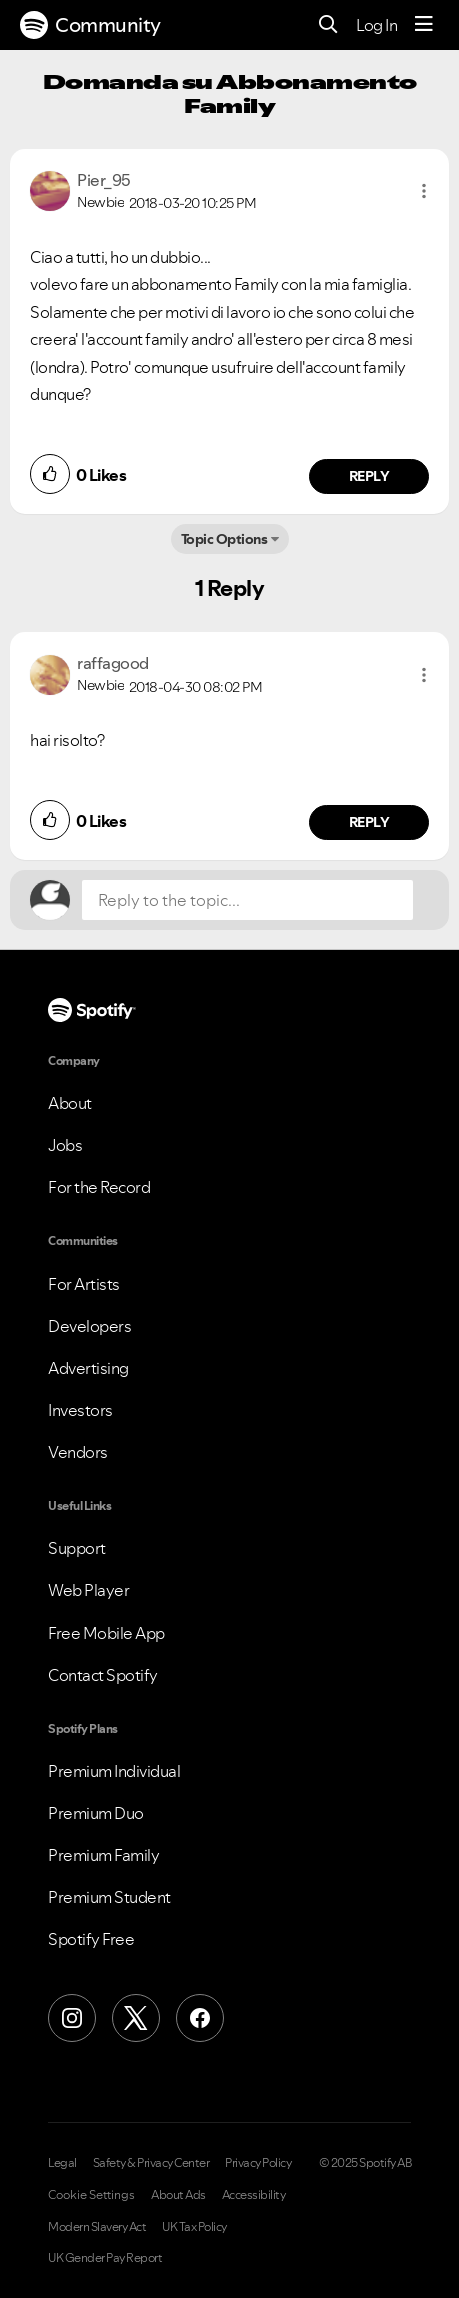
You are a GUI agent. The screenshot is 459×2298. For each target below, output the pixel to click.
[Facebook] (200, 2018)
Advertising (88, 1368)
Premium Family (103, 1855)
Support (77, 1548)
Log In (376, 25)
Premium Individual (114, 1771)
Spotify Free (91, 1939)
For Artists (84, 1284)
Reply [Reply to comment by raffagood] (369, 822)
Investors (80, 1410)
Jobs (65, 1145)
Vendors (78, 1452)
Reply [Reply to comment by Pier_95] (369, 476)
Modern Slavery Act (97, 2227)
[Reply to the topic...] (247, 900)
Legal (62, 2163)
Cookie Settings (91, 2195)
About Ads (178, 2195)
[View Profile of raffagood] (113, 663)
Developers (89, 1326)
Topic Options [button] (224, 539)
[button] (424, 191)
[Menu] (424, 25)
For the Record (99, 1187)
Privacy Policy (258, 2163)
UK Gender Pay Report (105, 2258)
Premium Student (109, 1897)
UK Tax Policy (194, 2227)
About (70, 1103)
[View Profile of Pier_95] (104, 180)
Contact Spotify (103, 1675)
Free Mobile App (106, 1633)
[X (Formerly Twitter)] (136, 2018)
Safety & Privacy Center (151, 2163)
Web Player (88, 1590)
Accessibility (254, 2195)
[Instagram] (72, 2018)
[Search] (328, 25)
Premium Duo (96, 1813)
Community (90, 25)
